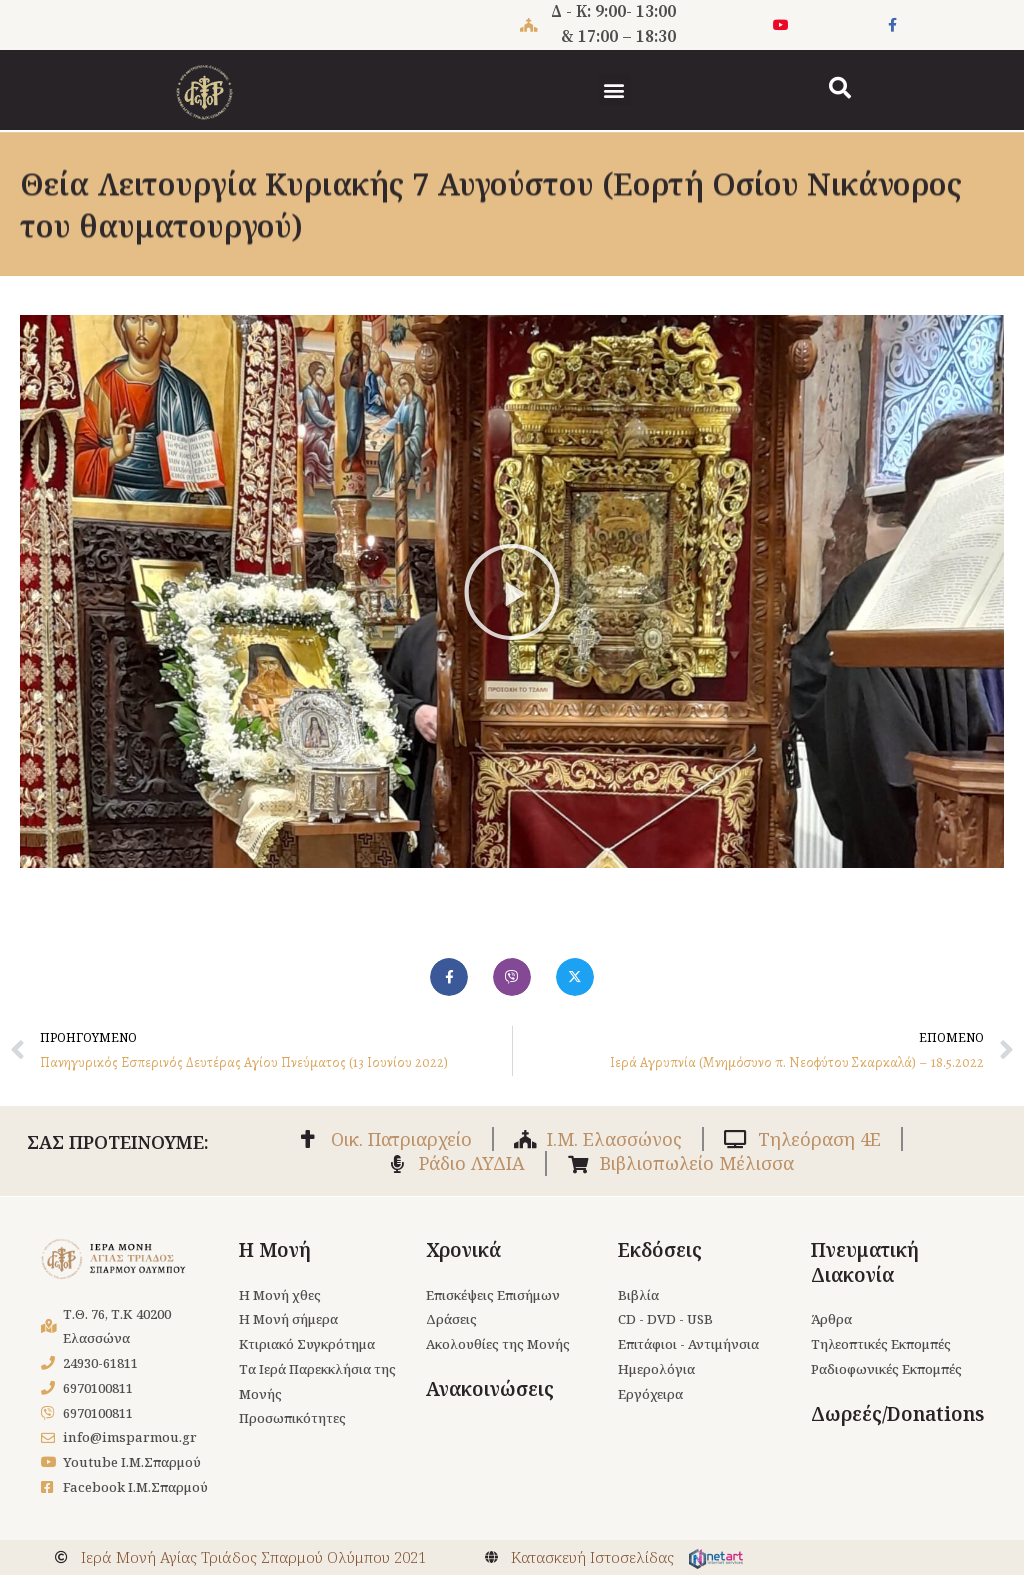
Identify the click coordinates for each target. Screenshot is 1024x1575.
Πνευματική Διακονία (865, 1262)
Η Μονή (275, 1250)
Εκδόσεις (660, 1250)
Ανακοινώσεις (490, 1389)
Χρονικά (463, 1250)
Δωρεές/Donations (897, 1414)
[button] (614, 89)
